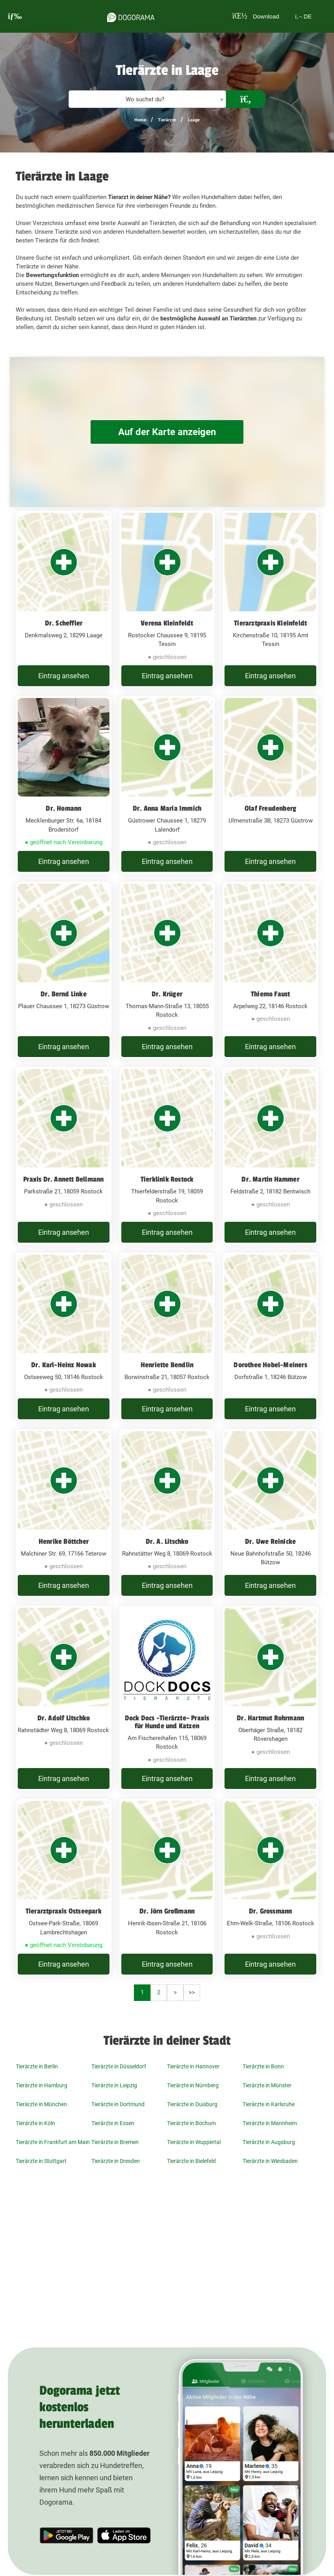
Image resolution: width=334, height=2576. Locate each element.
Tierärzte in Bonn (263, 2066)
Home (140, 120)
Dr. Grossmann (270, 1911)
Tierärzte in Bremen (115, 2142)
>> (192, 1992)
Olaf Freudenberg (270, 808)
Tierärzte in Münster (267, 2085)
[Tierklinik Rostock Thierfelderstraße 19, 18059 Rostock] (167, 1156)
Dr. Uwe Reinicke (270, 1541)
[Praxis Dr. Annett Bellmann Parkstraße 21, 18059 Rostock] (63, 1156)
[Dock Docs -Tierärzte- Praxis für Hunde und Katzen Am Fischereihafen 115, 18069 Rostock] (167, 1698)
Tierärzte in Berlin (37, 2066)
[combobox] (147, 99)
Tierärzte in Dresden (115, 2161)
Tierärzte (167, 120)
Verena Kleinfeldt (167, 623)
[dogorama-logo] (128, 16)
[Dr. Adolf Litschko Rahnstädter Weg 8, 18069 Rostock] (63, 1698)
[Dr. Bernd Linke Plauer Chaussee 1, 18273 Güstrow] (63, 970)
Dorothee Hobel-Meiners (270, 1365)
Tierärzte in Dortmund (118, 2104)
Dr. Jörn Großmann (167, 1911)
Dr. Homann (63, 808)
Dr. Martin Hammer (270, 1179)
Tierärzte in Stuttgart (41, 2161)
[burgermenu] (15, 16)
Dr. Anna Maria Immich (167, 808)
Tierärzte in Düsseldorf (118, 2066)
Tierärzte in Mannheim (270, 2123)
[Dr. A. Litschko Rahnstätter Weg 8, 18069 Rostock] (167, 1513)
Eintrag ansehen (63, 676)
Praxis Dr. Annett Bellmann (63, 1179)
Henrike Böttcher (64, 1541)
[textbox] (147, 99)
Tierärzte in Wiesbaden (270, 2161)
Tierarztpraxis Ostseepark (64, 1911)
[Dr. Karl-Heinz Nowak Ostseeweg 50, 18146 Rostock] (63, 1337)
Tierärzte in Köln (35, 2123)
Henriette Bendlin (167, 1365)
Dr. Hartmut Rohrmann (270, 1718)
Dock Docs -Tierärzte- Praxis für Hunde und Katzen (167, 1722)
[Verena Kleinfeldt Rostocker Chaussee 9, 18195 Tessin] (167, 600)
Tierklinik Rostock (167, 1179)
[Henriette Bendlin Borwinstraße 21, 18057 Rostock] (167, 1337)
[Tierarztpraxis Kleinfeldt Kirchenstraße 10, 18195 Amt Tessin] (270, 600)
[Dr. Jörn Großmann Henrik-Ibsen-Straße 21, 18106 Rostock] (167, 1888)
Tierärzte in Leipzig (114, 2085)
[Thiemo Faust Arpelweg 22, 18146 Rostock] (270, 970)
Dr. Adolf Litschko (63, 1718)
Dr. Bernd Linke (64, 994)
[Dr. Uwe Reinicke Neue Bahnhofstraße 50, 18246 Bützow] (270, 1513)
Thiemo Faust (270, 994)
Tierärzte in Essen (112, 2123)
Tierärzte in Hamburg (41, 2085)
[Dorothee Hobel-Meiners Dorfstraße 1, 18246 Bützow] (270, 1337)
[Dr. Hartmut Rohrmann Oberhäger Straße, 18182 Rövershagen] (270, 1698)
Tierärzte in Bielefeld (191, 2161)
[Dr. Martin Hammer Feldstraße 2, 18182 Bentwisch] (270, 1156)
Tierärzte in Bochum (191, 2123)
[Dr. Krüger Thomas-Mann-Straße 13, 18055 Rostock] (167, 970)
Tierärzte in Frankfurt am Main (53, 2142)
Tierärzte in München (41, 2104)
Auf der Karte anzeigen (167, 432)
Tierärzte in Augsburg (269, 2142)
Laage (194, 120)
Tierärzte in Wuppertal (194, 2142)
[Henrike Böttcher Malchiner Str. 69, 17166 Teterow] (63, 1513)
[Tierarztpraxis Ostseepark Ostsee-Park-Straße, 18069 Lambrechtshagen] (63, 1888)
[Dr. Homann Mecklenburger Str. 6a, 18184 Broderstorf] (63, 785)
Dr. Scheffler (64, 623)
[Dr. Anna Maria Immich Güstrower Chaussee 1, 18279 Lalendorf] (167, 785)
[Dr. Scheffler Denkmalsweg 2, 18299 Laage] (63, 600)
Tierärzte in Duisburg (192, 2104)
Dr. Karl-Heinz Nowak (63, 1365)
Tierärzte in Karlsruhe (269, 2104)
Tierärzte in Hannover (193, 2066)
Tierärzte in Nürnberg (193, 2085)
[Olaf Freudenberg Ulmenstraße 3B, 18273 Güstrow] (270, 785)
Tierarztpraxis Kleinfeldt (270, 623)
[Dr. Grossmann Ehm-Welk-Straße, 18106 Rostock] (270, 1888)
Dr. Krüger (167, 994)
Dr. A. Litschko (167, 1541)
